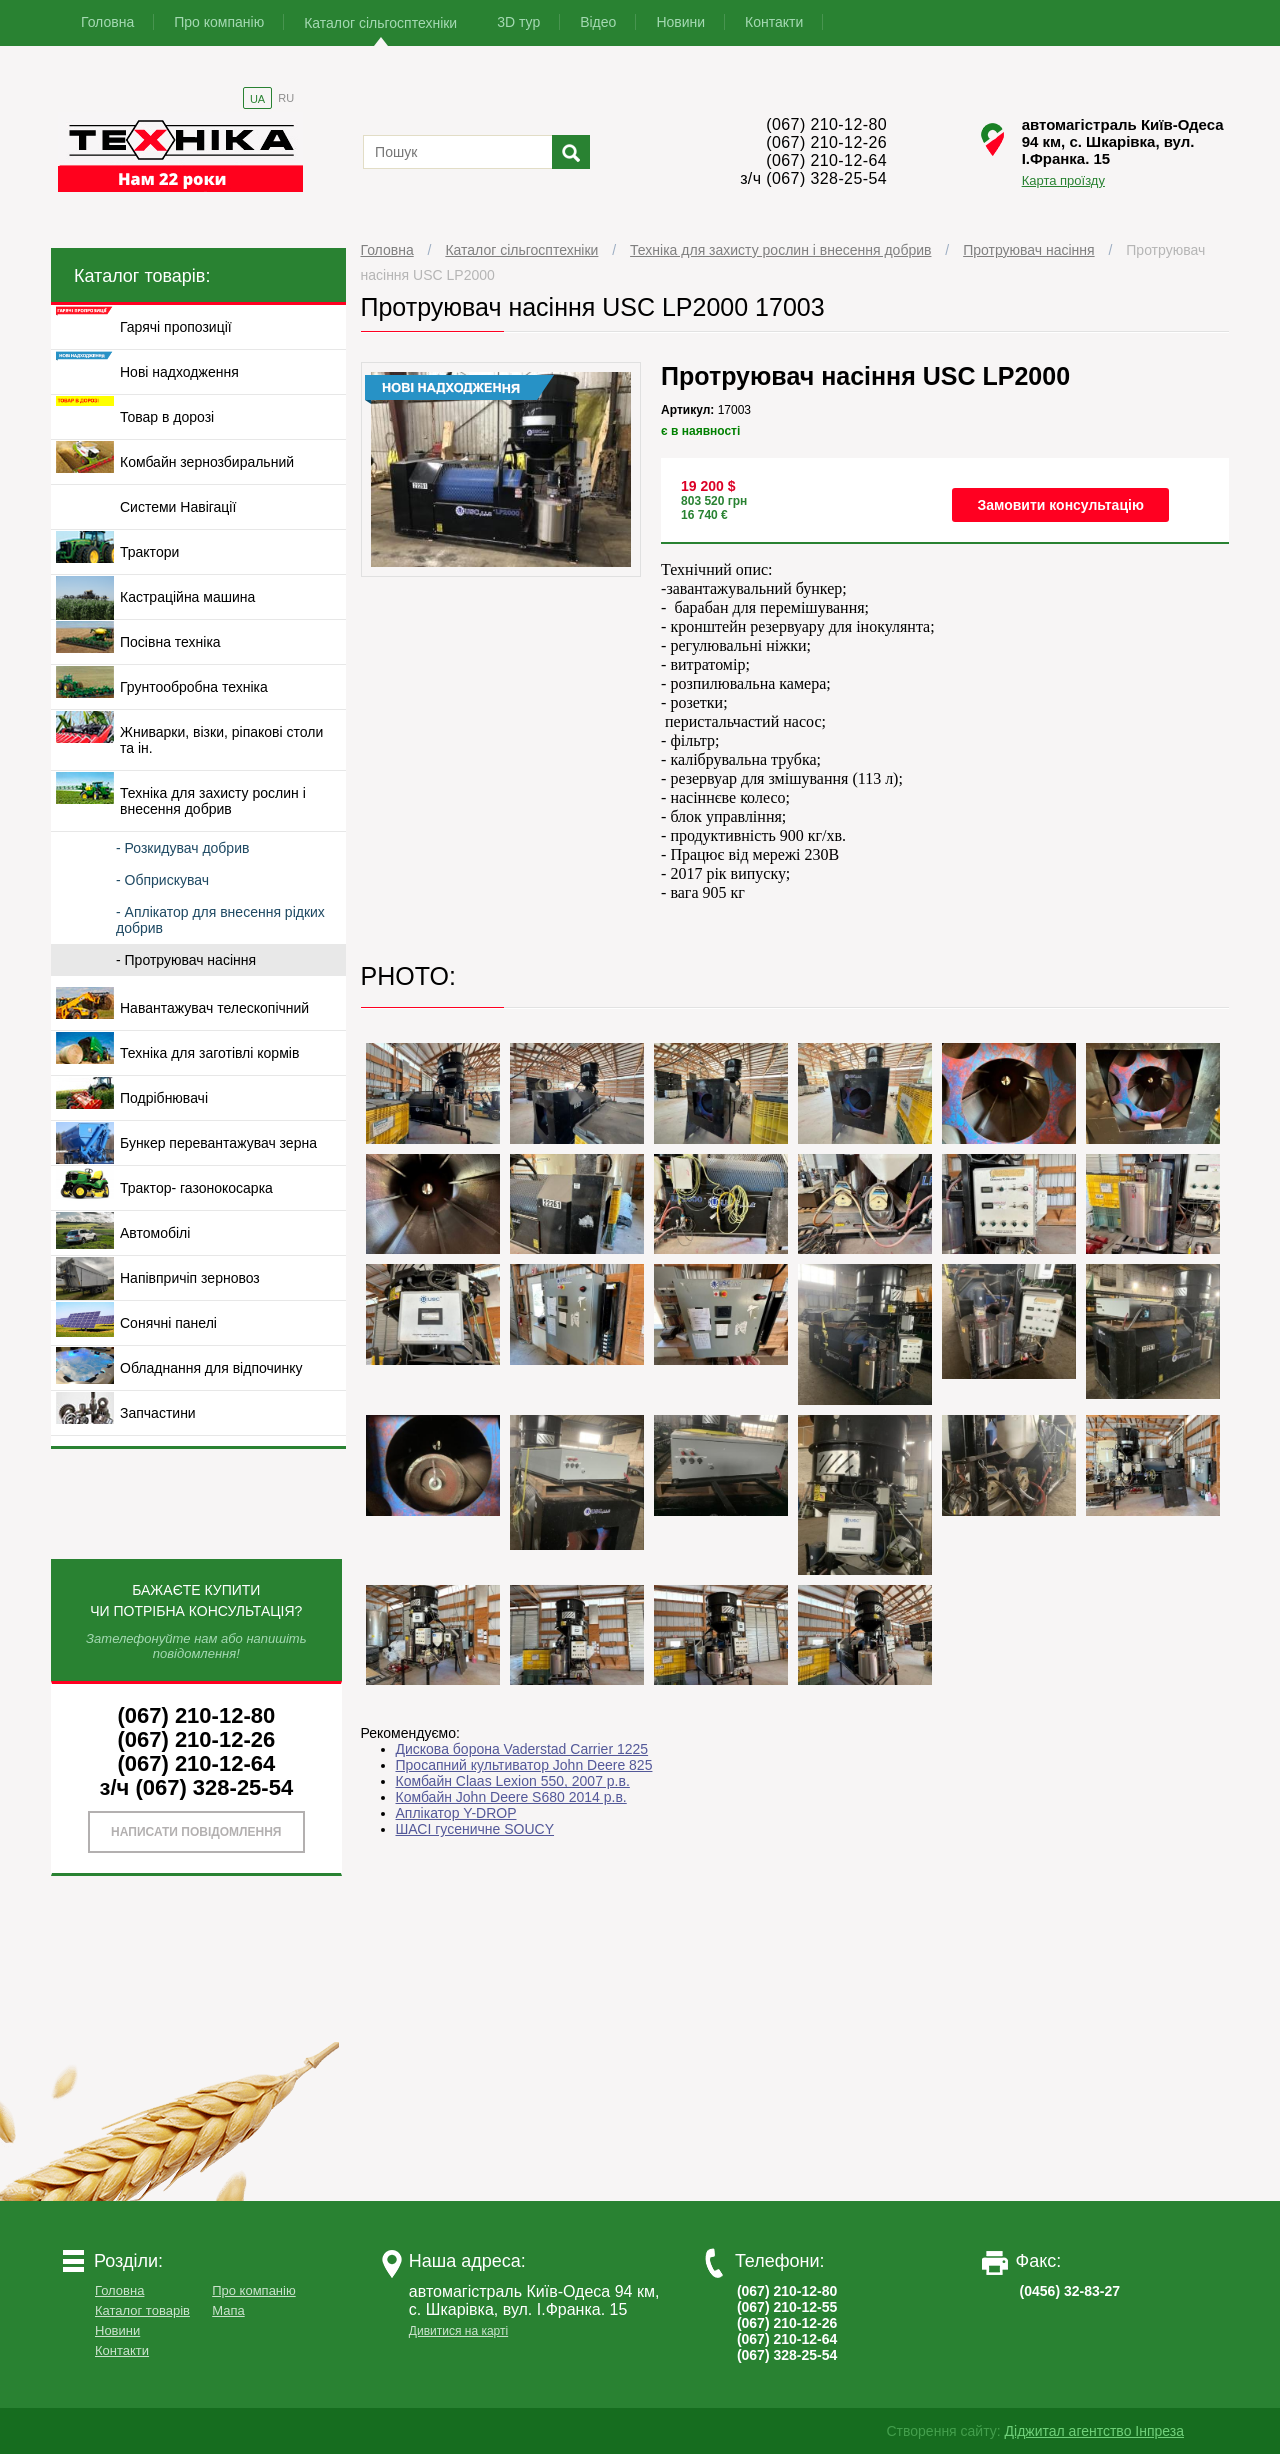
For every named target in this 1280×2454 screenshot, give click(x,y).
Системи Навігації (178, 507)
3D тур (518, 22)
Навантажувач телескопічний (214, 1008)
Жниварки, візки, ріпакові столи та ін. (221, 740)
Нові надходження (179, 372)
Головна (107, 22)
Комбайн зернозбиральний (207, 462)
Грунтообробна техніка (194, 687)
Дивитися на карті (458, 2331)
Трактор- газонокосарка (196, 1188)
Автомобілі (155, 1233)
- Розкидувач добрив (182, 848)
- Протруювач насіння (186, 960)
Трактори (149, 552)
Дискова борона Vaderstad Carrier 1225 (522, 1749)
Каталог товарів (142, 2310)
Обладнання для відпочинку (211, 1368)
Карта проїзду (1063, 180)
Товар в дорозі (167, 417)
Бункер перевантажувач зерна (218, 1143)
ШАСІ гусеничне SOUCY (475, 1829)
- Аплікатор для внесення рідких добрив (220, 920)
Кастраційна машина (187, 597)
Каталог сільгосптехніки (380, 23)
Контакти (774, 22)
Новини (680, 22)
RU (286, 98)
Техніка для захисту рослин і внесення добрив (780, 250)
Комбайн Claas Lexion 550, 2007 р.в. (513, 1781)
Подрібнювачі (164, 1098)
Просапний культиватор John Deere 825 (524, 1765)
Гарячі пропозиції (176, 327)
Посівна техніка (170, 642)
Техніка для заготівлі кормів (209, 1053)
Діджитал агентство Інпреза (1094, 2431)
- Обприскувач (162, 880)
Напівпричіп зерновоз (190, 1278)
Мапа (228, 2310)
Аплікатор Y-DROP (456, 1813)
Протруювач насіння (1028, 250)
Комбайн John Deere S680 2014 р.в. (511, 1797)
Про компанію (219, 22)
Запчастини (158, 1413)
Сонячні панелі (168, 1323)
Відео (598, 22)
